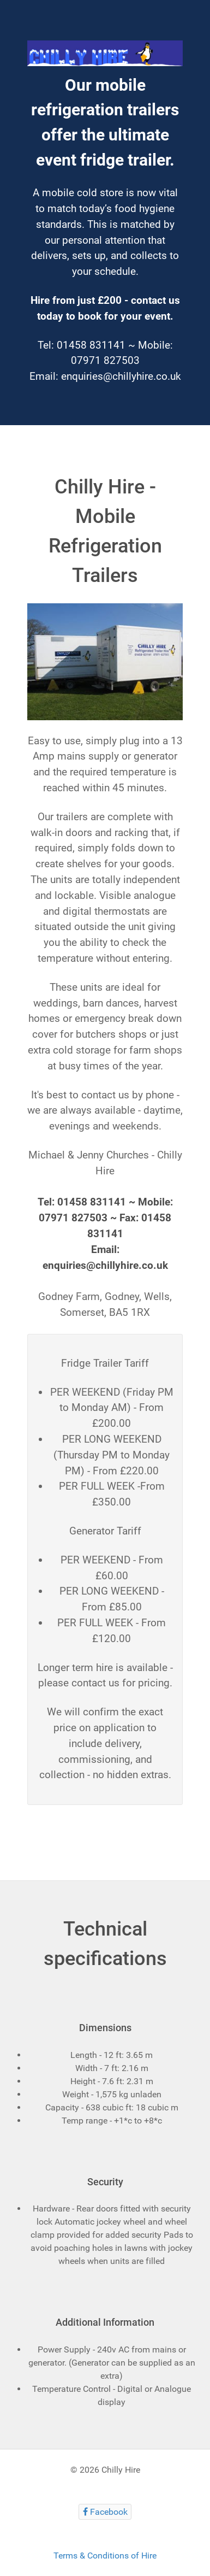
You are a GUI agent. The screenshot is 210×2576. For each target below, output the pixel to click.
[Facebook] (105, 2512)
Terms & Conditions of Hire (105, 2555)
